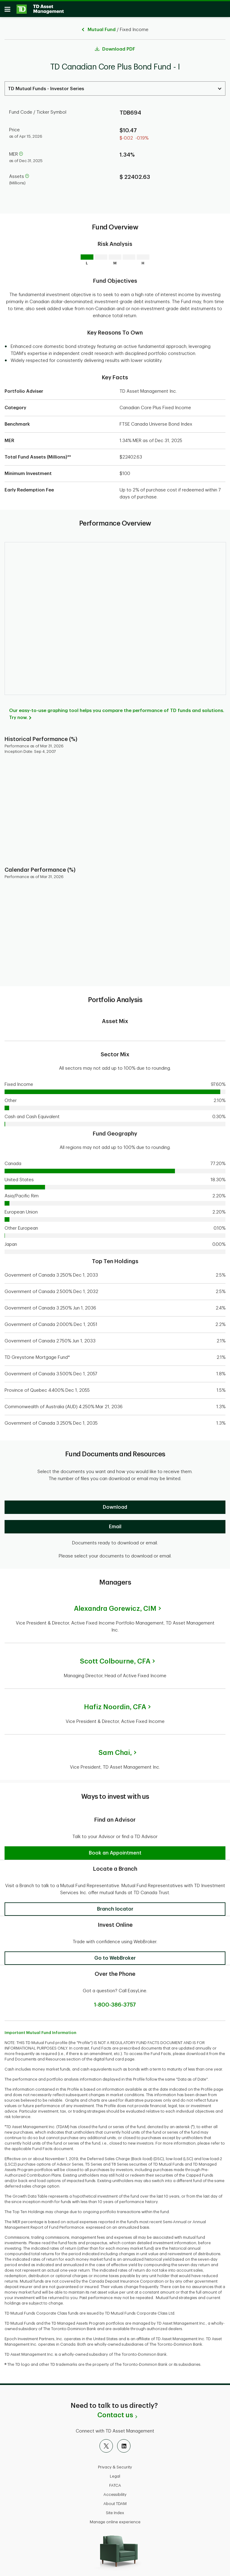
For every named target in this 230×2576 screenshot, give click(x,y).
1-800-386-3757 (115, 2001)
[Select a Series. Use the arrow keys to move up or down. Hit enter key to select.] (115, 85)
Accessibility (115, 2491)
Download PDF (118, 46)
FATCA (115, 2482)
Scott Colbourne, (115, 1658)
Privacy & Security (115, 2464)
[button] (115, 1850)
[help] (21, 151)
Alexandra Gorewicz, (115, 1605)
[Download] (115, 1504)
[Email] (115, 1523)
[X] (106, 2443)
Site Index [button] (115, 2510)
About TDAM (115, 2501)
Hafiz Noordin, (115, 1704)
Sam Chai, (115, 1749)
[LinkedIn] (124, 2443)
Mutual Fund (102, 26)
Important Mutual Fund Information (40, 2030)
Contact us (115, 2412)
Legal (115, 2473)
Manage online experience (115, 2519)
